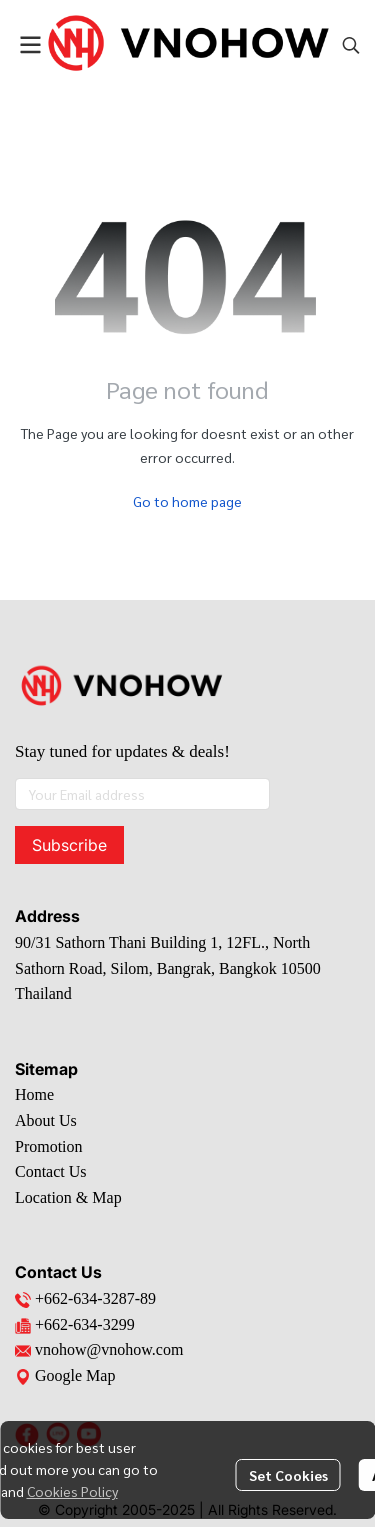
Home (34, 1094)
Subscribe (69, 845)
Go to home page (187, 501)
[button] (351, 45)
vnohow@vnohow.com (109, 1349)
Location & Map (68, 1197)
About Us (46, 1120)
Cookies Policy (72, 1491)
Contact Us (51, 1171)
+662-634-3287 (85, 1298)
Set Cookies (288, 1475)
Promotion (49, 1146)
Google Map (65, 1375)
